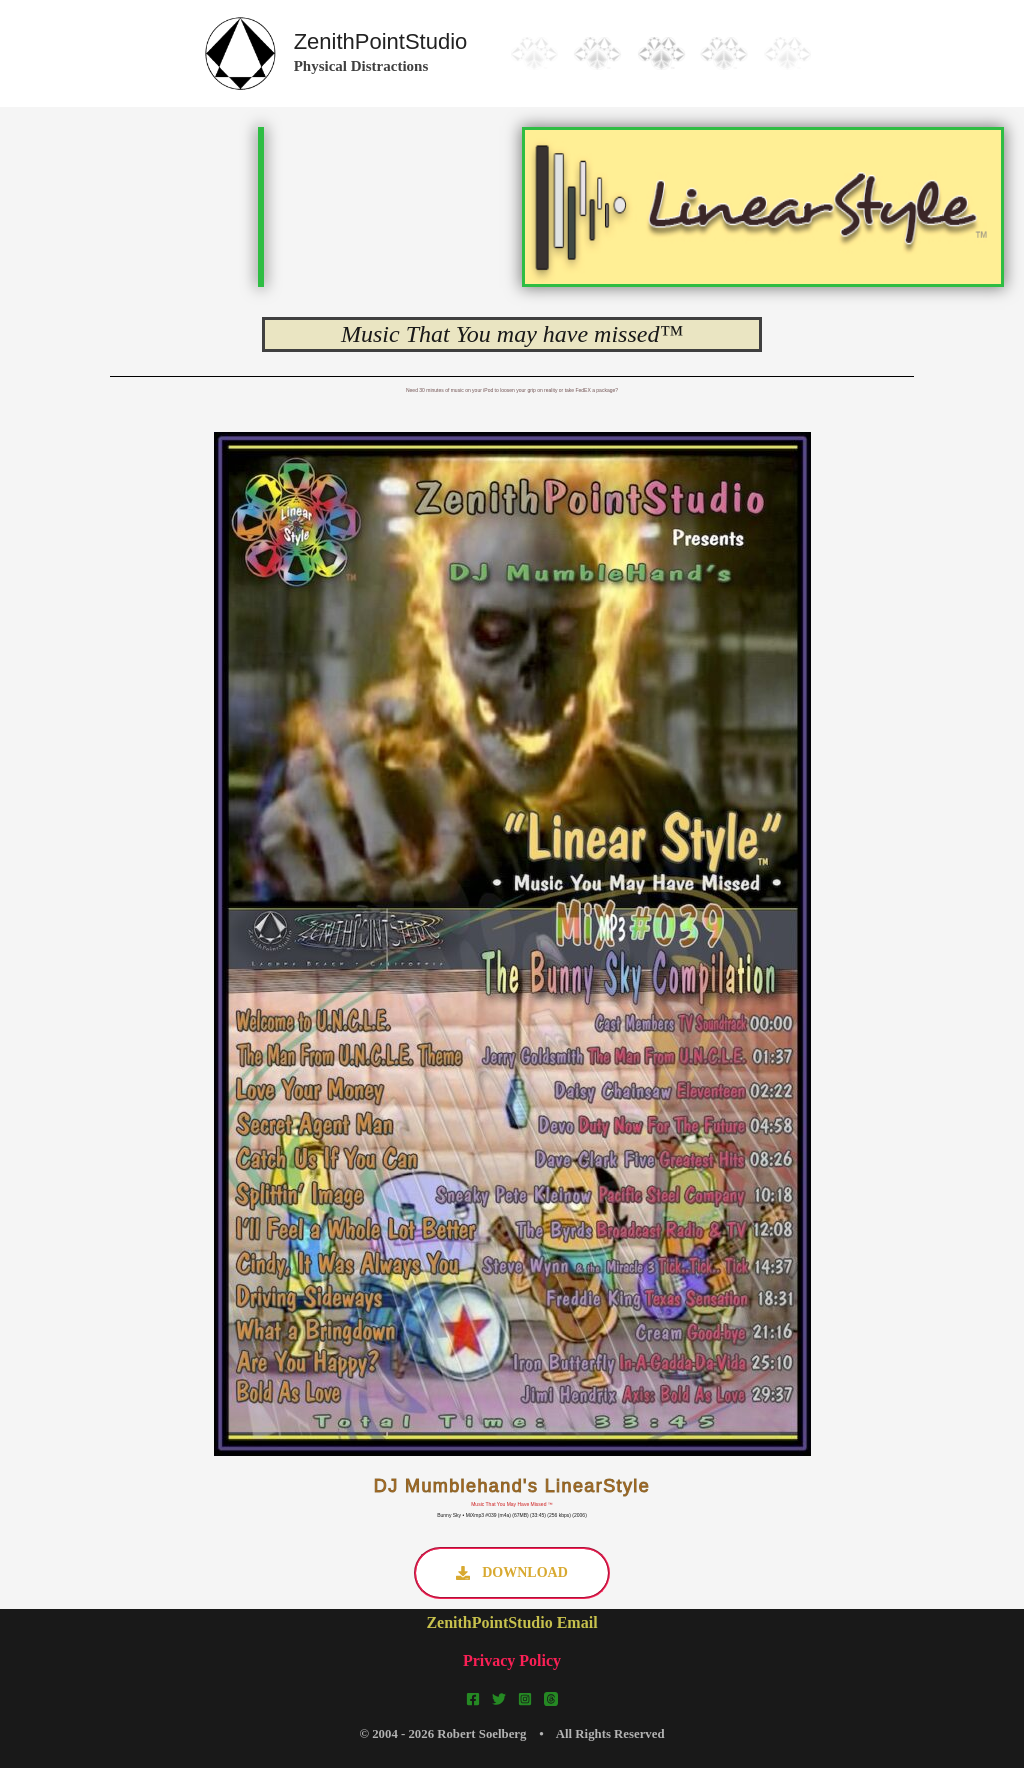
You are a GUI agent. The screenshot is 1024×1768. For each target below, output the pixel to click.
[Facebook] (473, 1699)
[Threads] (551, 1699)
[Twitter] (499, 1699)
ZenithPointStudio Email (511, 1622)
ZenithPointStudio (381, 41)
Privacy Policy (512, 1660)
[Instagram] (525, 1699)
